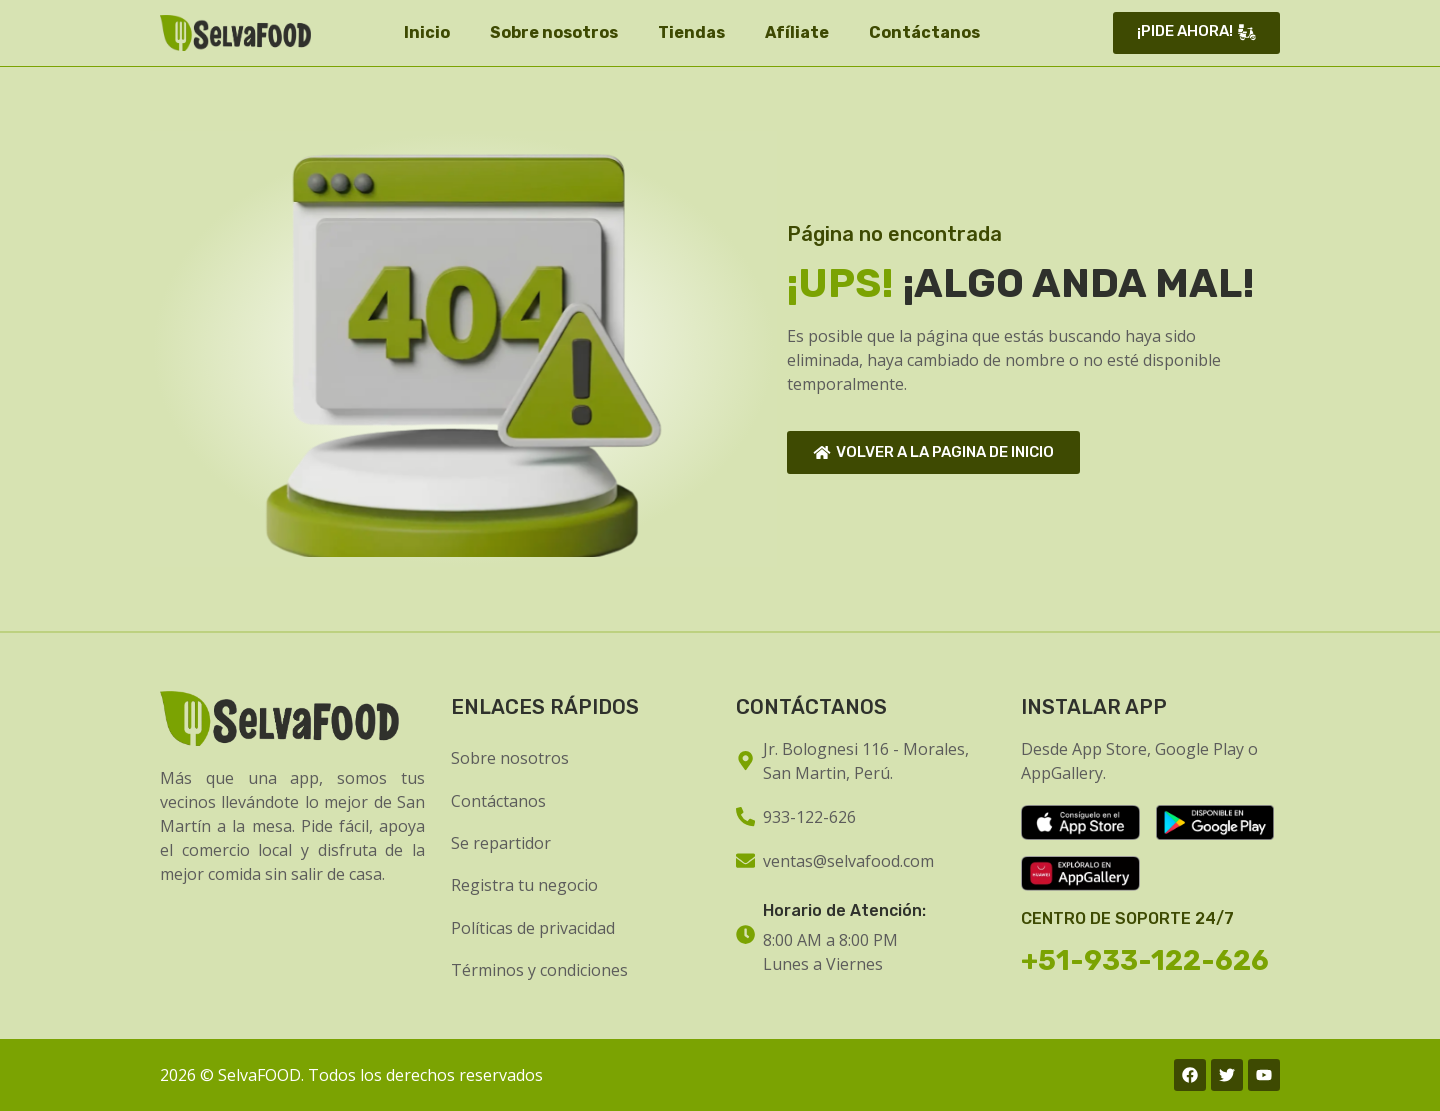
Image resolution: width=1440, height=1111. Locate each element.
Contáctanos (924, 32)
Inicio (427, 32)
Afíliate (797, 32)
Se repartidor (501, 843)
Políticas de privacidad (533, 928)
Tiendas (691, 32)
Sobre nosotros (554, 32)
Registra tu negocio (524, 885)
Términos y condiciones (539, 970)
